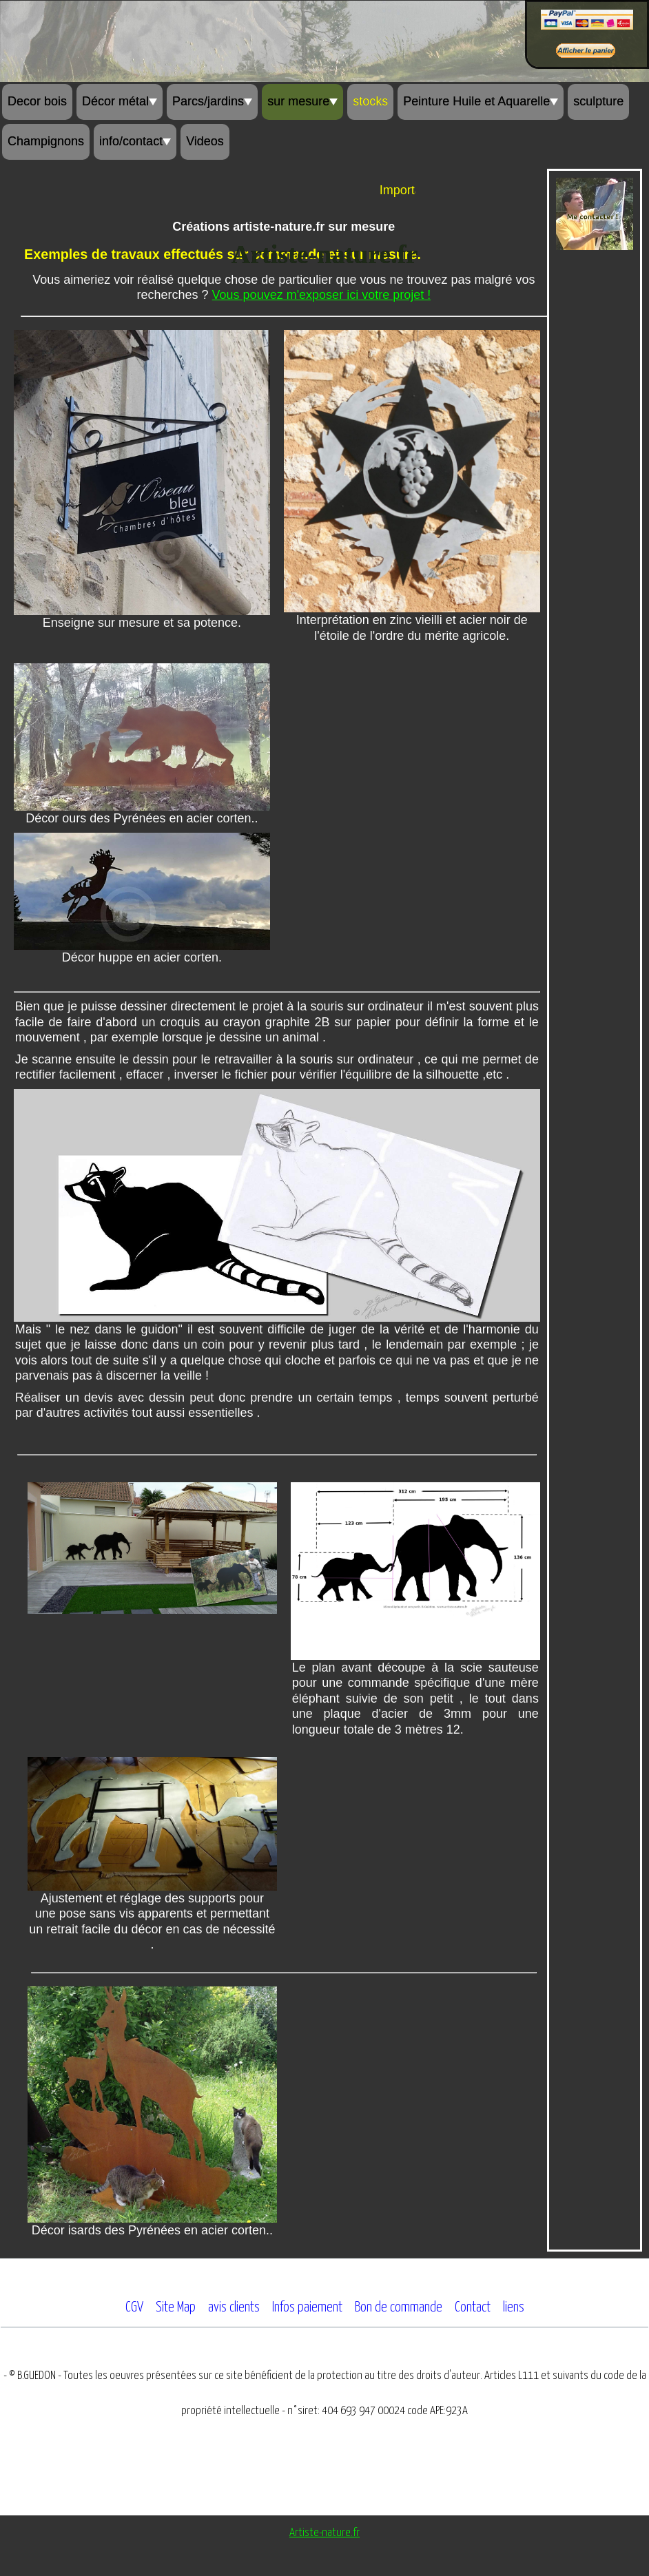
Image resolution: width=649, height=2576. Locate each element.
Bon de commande (398, 2307)
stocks (370, 101)
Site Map (176, 2307)
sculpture (598, 101)
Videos (205, 141)
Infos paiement (307, 2307)
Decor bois (37, 101)
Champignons (46, 141)
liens (513, 2307)
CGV (134, 2307)
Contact (473, 2307)
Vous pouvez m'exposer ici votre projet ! (321, 295)
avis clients (234, 2307)
